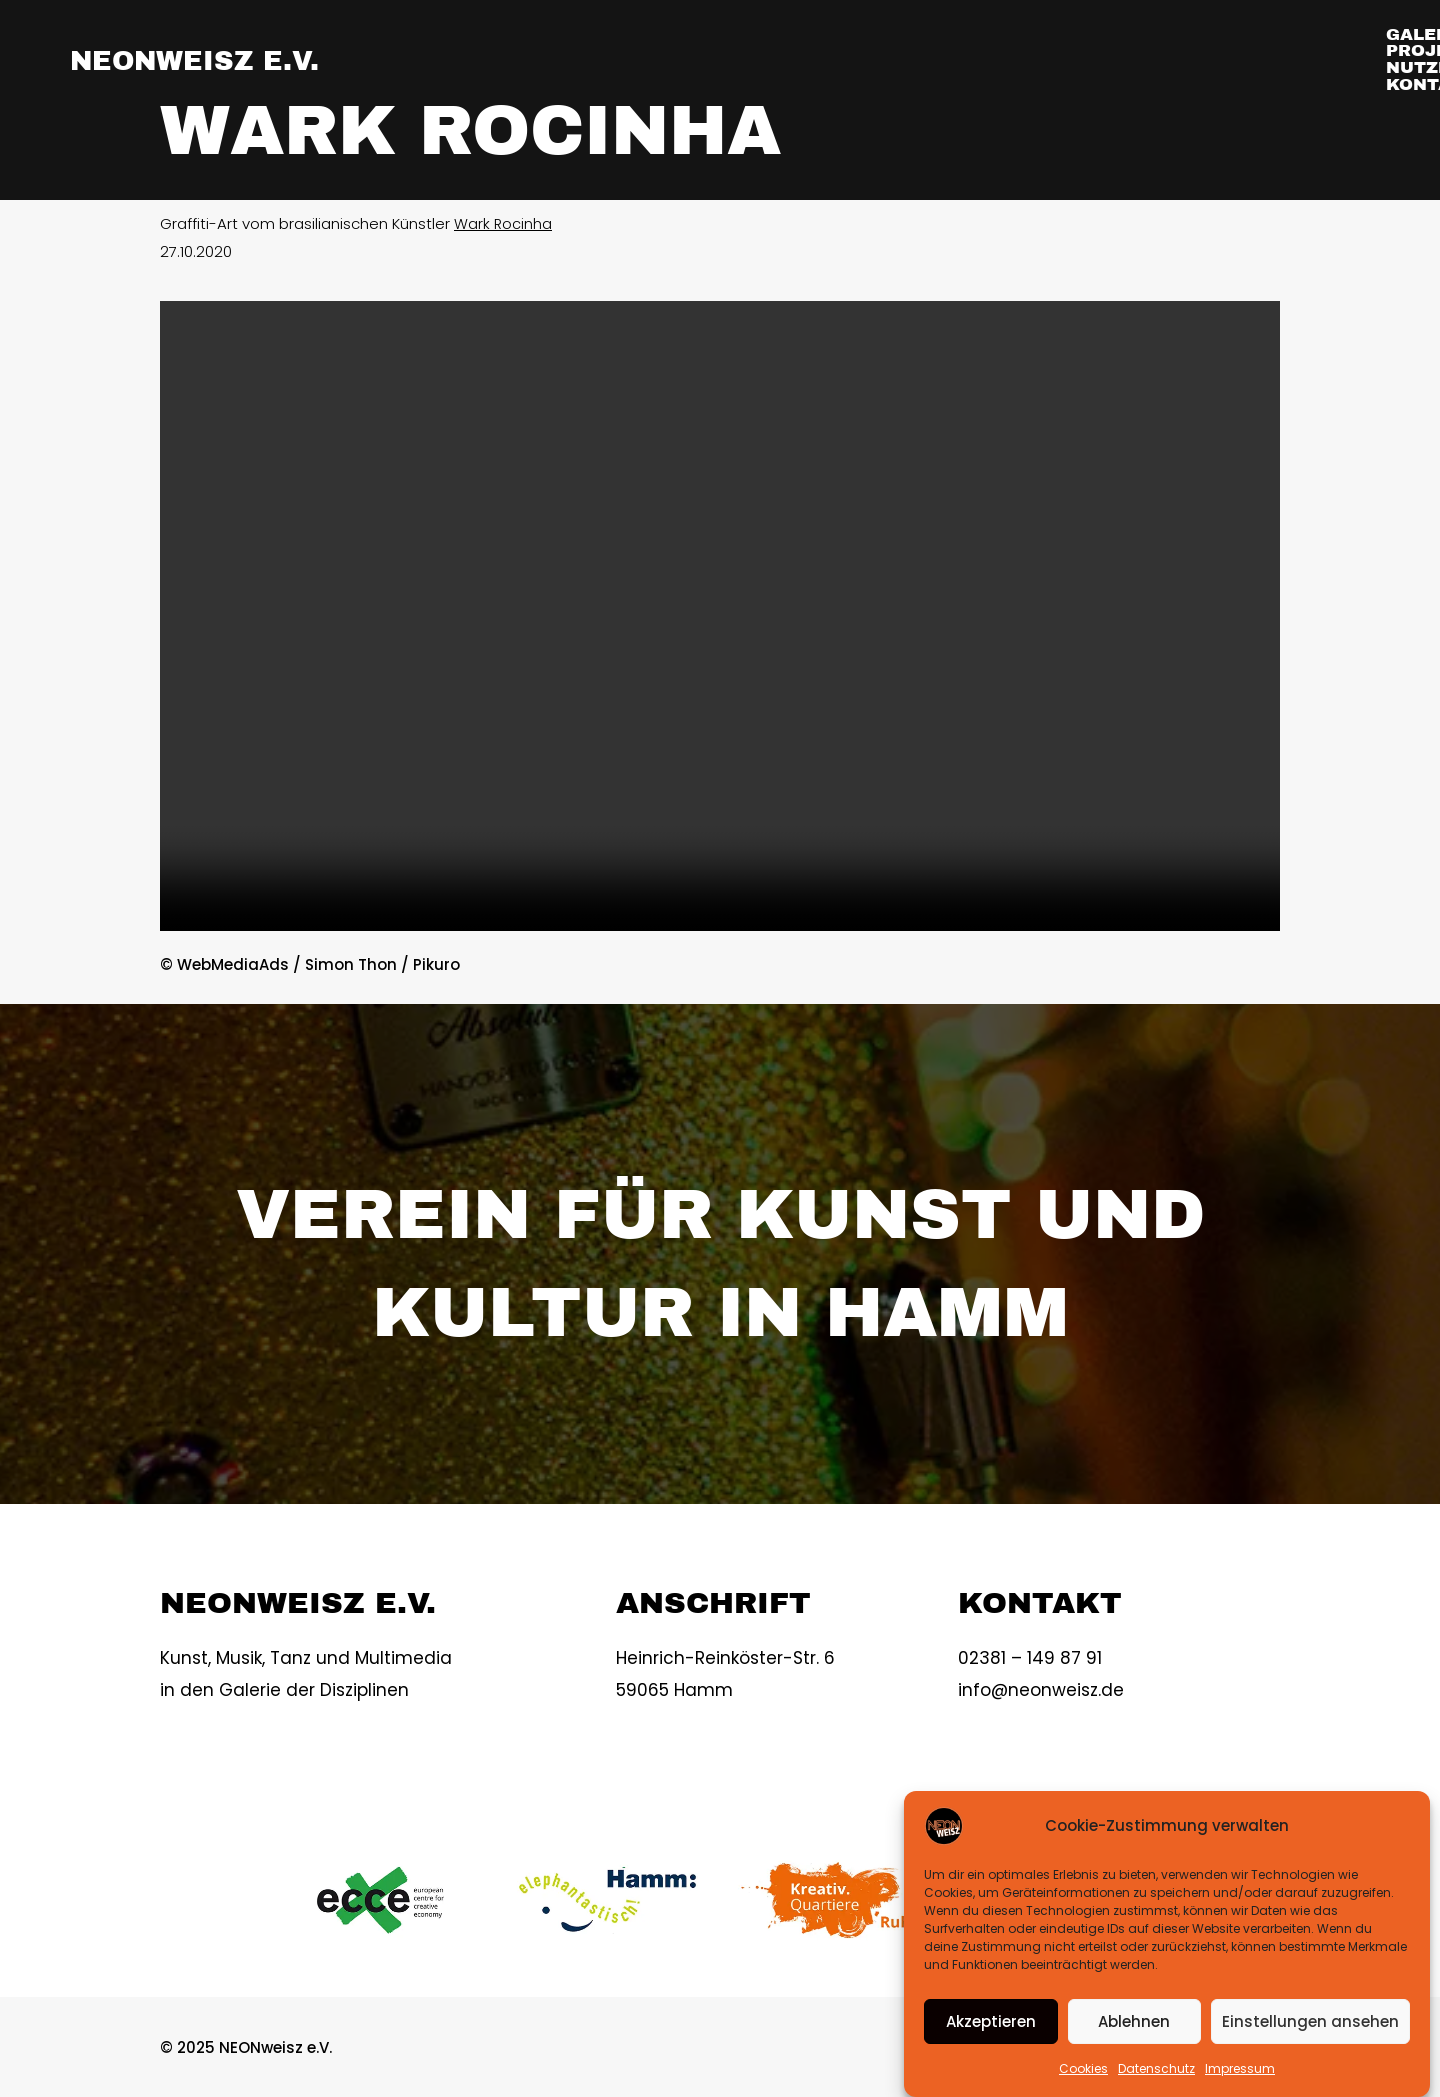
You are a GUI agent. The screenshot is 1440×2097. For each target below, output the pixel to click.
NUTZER (1170, 60)
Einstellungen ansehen (1310, 2021)
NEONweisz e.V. (208, 60)
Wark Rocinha (503, 223)
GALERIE (897, 60)
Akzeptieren (991, 2021)
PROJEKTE (1035, 60)
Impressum (1240, 2068)
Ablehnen (1134, 2021)
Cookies (1083, 2068)
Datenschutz (1156, 2068)
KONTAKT (1301, 60)
